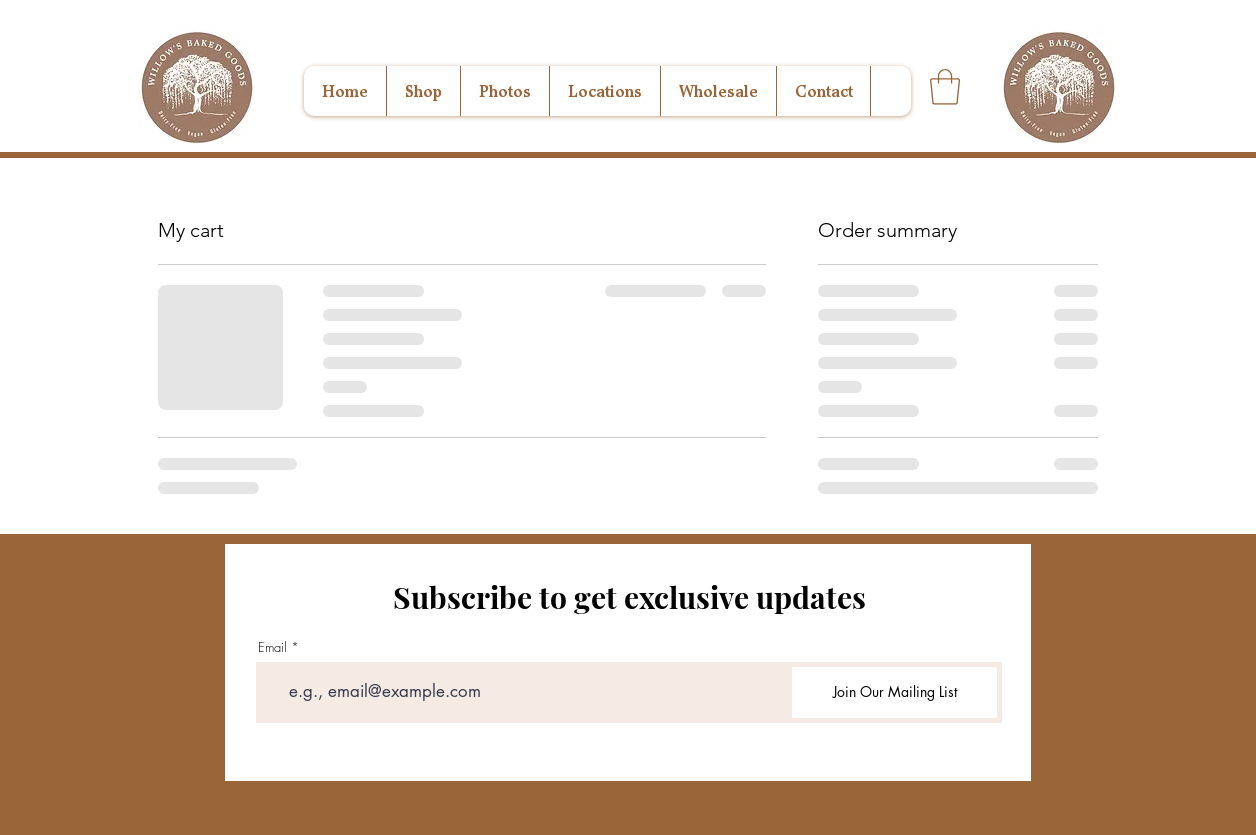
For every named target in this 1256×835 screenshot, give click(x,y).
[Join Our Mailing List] (894, 692)
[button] (945, 87)
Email (272, 647)
